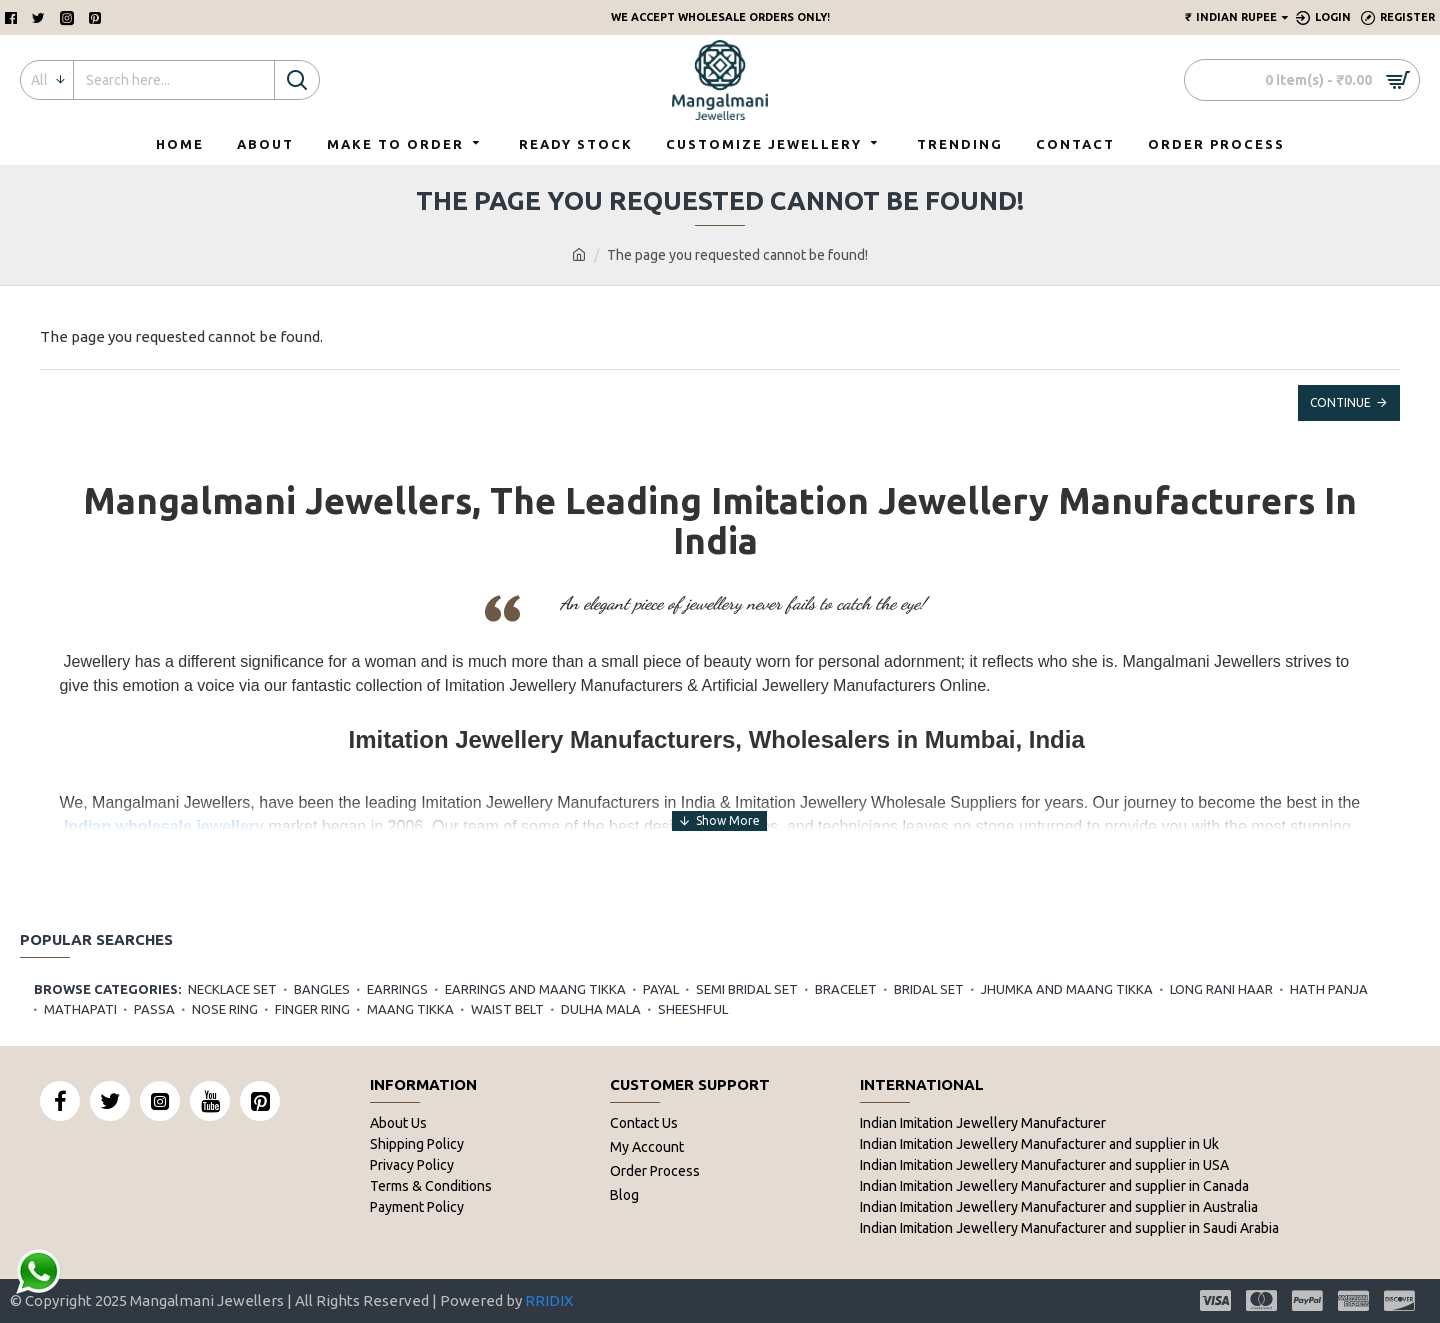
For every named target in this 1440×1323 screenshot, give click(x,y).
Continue (1340, 402)
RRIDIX (549, 1300)
